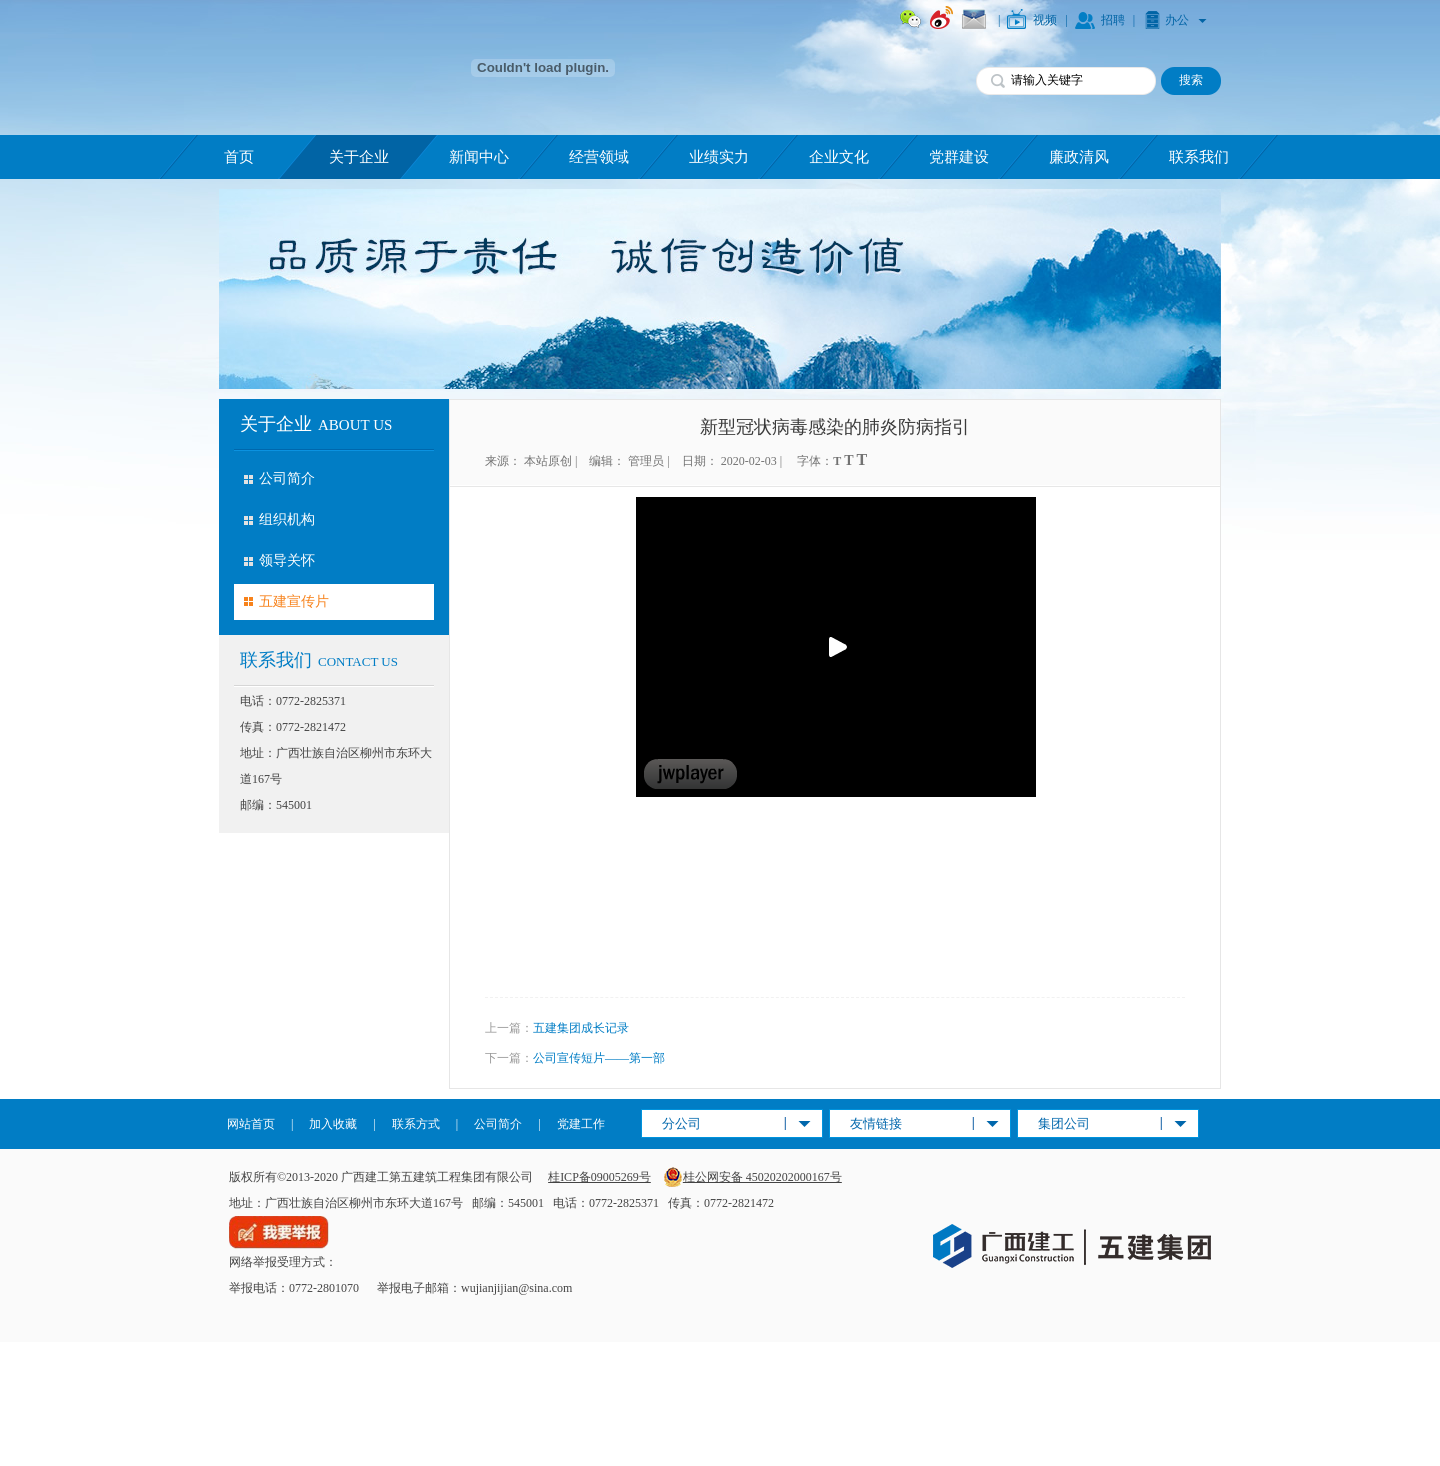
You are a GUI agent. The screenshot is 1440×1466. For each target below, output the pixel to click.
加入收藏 (333, 1124)
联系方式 (416, 1124)
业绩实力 (719, 157)
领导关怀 (287, 560)
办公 (1177, 20)
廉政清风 (1079, 157)
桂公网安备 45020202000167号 (752, 1177)
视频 (1045, 20)
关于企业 (359, 157)
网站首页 (251, 1124)
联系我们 (1199, 157)
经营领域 (599, 157)
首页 (239, 157)
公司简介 (287, 478)
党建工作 (581, 1124)
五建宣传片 (294, 601)
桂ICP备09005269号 (599, 1177)
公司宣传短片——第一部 (599, 1058)
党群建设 (959, 157)
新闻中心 (479, 157)
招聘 (1113, 20)
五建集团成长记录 (581, 1028)
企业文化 (839, 157)
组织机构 (287, 519)
